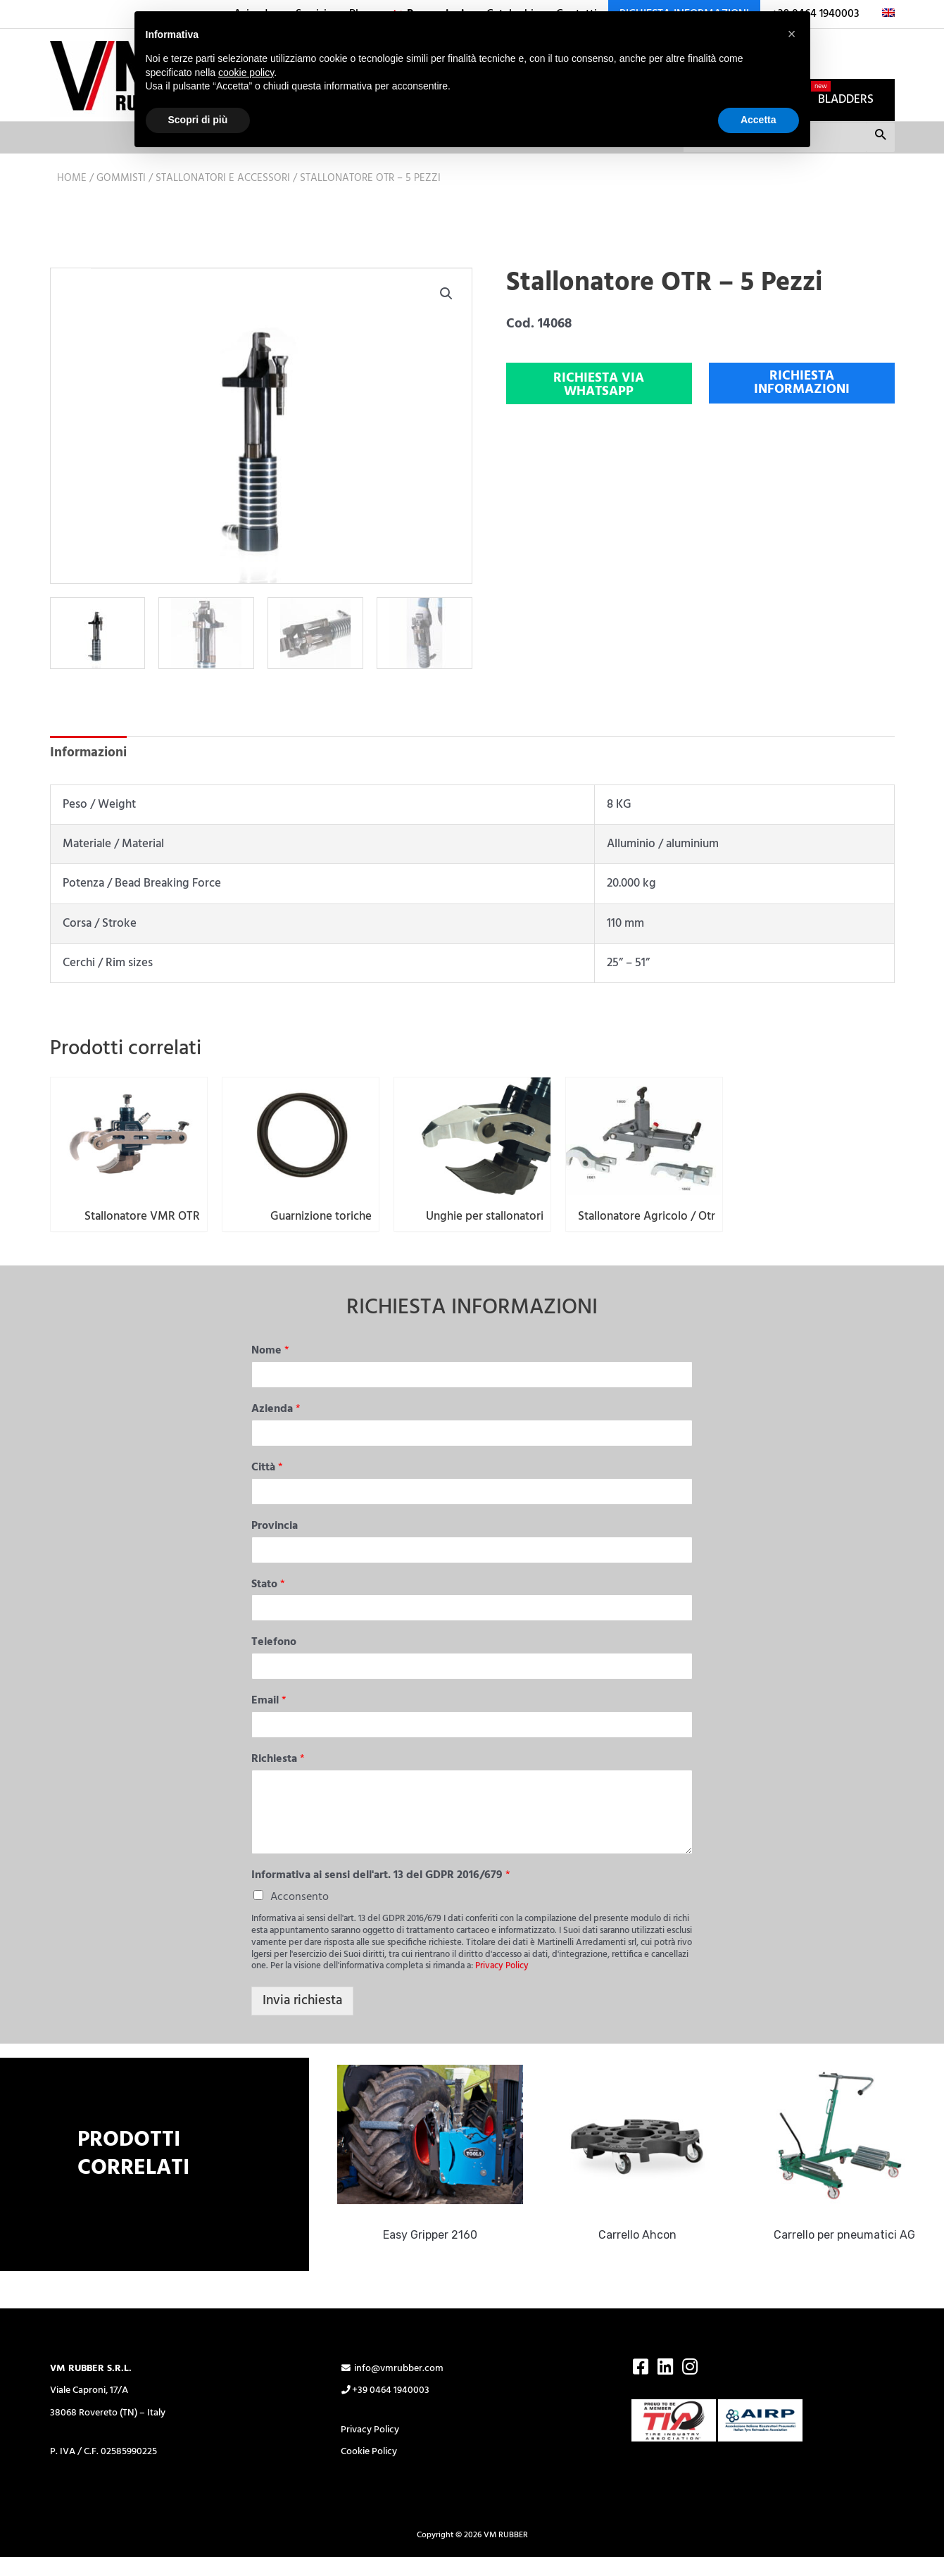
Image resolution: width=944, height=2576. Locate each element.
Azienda (276, 1427)
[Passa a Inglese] (883, 14)
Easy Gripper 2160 (436, 2252)
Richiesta (278, 1777)
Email (269, 1718)
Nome (270, 1368)
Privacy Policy (502, 1983)
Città (267, 1485)
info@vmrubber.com (393, 2386)
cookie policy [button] (246, 72)
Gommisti (121, 179)
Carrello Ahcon (642, 2252)
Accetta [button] (758, 119)
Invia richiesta (302, 2018)
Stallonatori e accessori (223, 179)
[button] (446, 295)
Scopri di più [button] (198, 119)
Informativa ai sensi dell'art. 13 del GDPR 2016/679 (380, 1893)
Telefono (273, 1660)
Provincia (274, 1544)
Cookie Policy (369, 2469)
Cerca (880, 139)
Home (72, 179)
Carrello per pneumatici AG (849, 2252)
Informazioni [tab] (88, 754)
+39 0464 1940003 (386, 2408)
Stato (268, 1601)
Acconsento (299, 1914)
